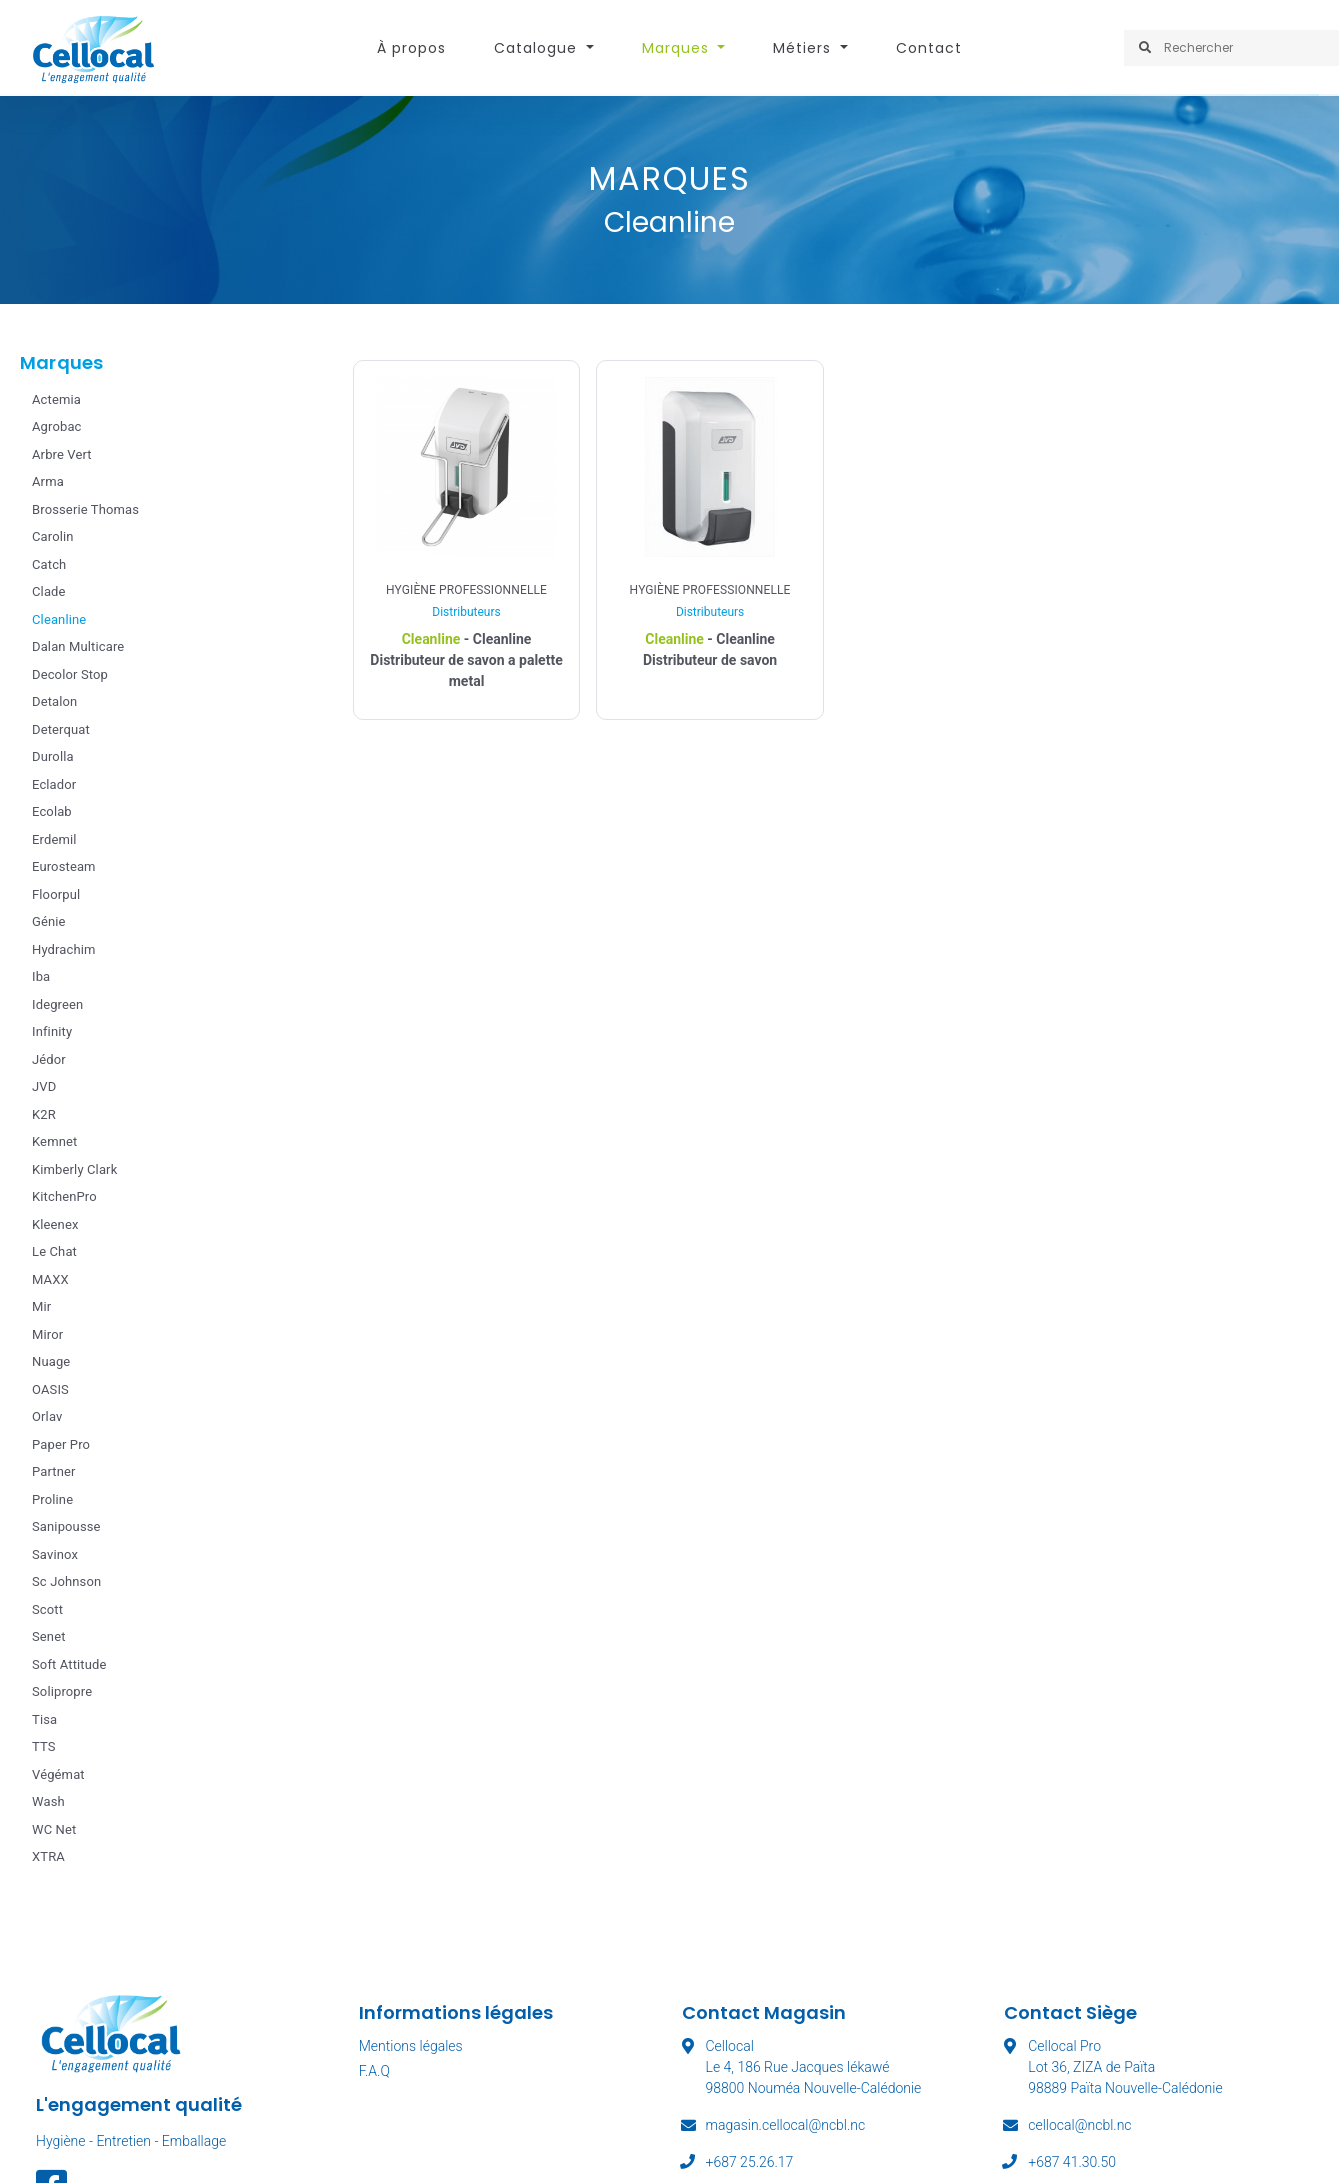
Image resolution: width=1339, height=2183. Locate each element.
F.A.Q (374, 2071)
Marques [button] (678, 48)
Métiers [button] (804, 48)
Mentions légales (411, 2046)
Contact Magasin (764, 2012)
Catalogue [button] (538, 48)
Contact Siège (1070, 2012)
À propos (411, 48)
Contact (929, 48)
